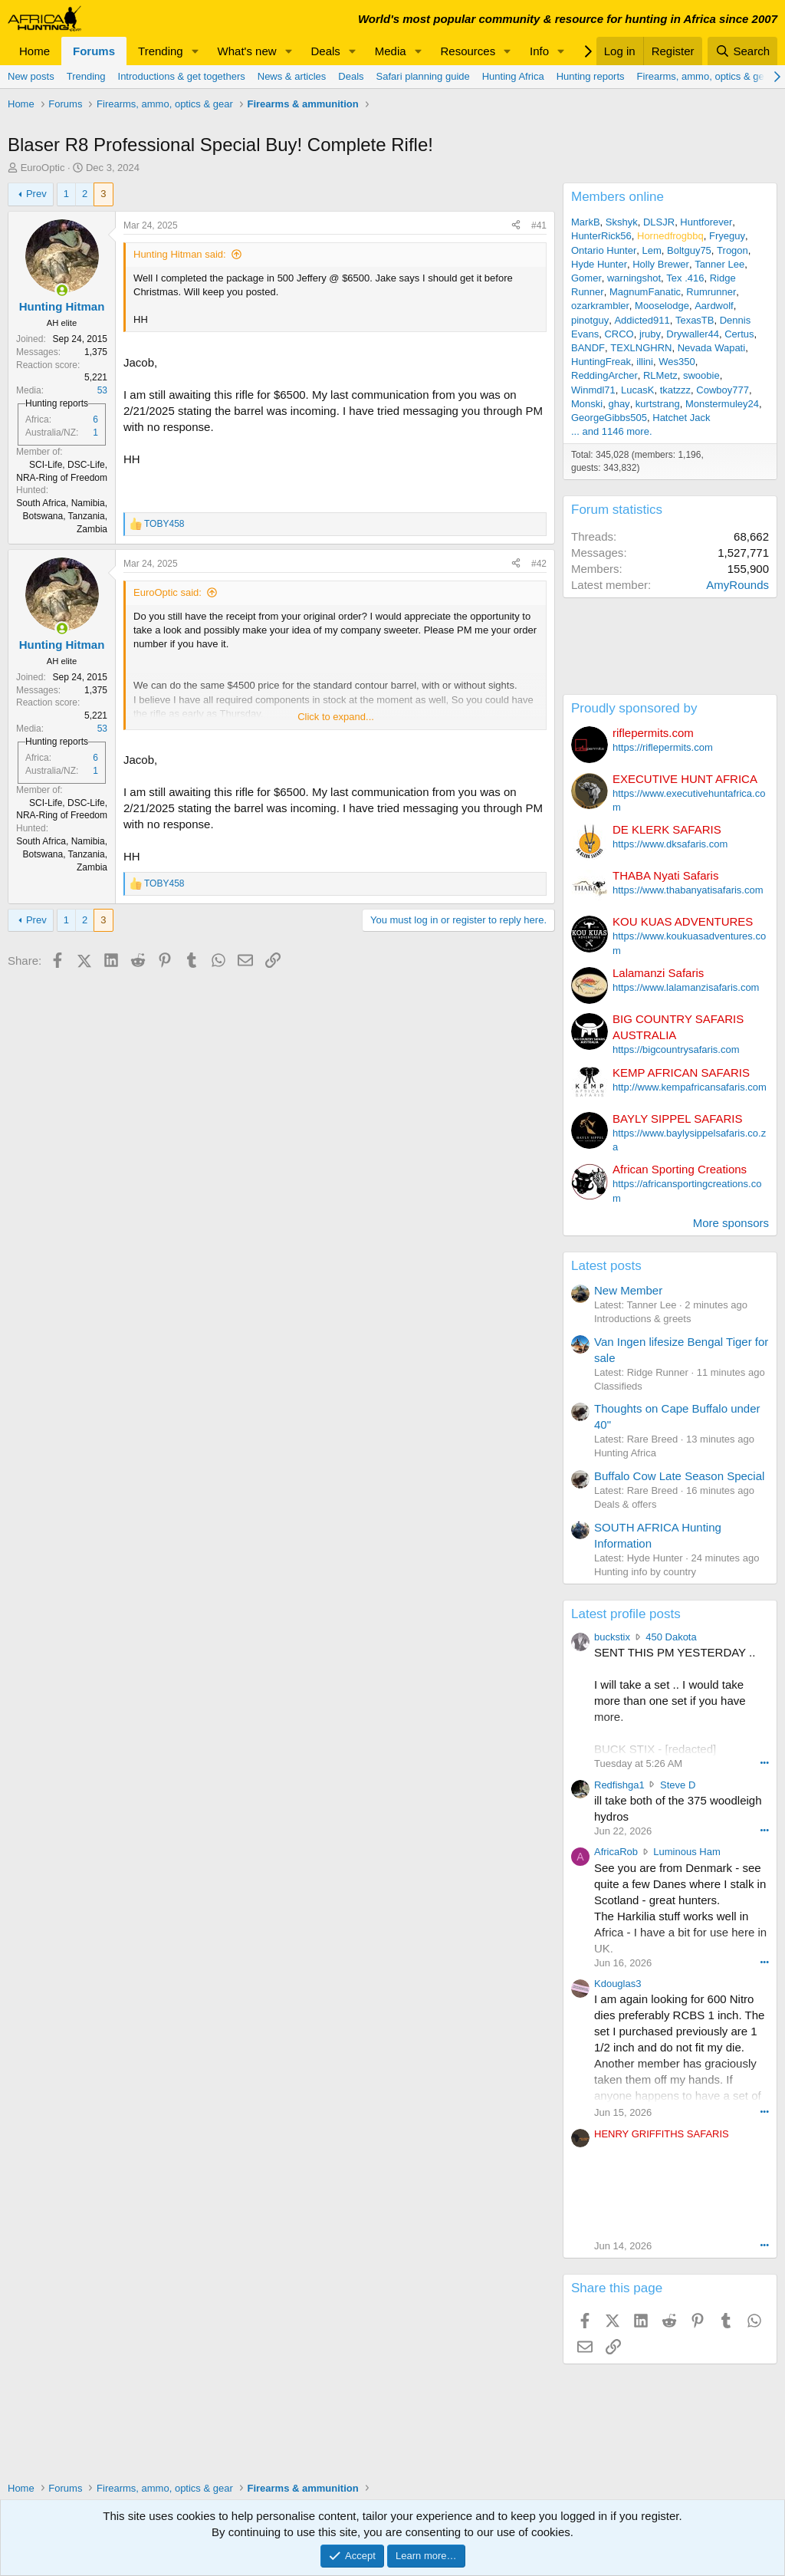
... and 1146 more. (611, 431)
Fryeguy (727, 236)
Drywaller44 (692, 334)
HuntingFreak (601, 361)
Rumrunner (711, 292)
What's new (247, 51)
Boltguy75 (689, 250)
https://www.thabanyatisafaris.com (688, 890)
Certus (739, 334)
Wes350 (677, 361)
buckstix (612, 1637)
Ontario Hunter (603, 250)
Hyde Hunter (599, 264)
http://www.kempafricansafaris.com (690, 1087)
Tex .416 (685, 278)
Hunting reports (591, 76)
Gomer (586, 278)
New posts (31, 76)
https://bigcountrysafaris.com (676, 1049)
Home (34, 51)
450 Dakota (671, 1637)
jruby (650, 334)
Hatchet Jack (681, 417)
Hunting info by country (645, 1572)
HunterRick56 (601, 236)
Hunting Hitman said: (179, 254)
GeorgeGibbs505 (609, 417)
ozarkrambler (600, 305)
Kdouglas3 (617, 1983)
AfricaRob (616, 1851)
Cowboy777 (722, 390)
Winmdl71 (593, 390)
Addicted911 (641, 320)
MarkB (585, 222)
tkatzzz (675, 390)
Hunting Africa (513, 76)
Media (390, 51)
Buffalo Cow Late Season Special (679, 1475)
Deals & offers (625, 1504)
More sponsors (731, 1222)
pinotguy (590, 320)
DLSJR (659, 222)
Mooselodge (662, 305)
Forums (94, 51)
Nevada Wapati (711, 348)
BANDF (588, 348)
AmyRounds (737, 584)
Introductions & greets (642, 1318)
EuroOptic (43, 167)
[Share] (516, 226)
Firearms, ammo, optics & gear (705, 76)
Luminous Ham (686, 1851)
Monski (587, 404)
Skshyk (622, 222)
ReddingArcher (604, 375)
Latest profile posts (626, 1614)
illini (644, 361)
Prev (36, 193)
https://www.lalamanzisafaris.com (686, 987)
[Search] (742, 51)
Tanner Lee (719, 264)
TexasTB (694, 320)
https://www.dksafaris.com (670, 844)
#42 (539, 563)
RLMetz (660, 375)
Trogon (732, 250)
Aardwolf (714, 305)
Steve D (677, 1785)
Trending (160, 51)
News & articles (292, 76)
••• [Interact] (764, 1762)
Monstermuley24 (722, 404)
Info (539, 51)
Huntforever (706, 222)
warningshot (634, 278)
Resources (467, 51)
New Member (628, 1290)
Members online (617, 196)
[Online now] (61, 290)
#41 (539, 225)
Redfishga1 (619, 1785)
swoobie (701, 375)
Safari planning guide (423, 76)
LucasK (637, 390)
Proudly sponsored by (634, 708)
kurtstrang (658, 404)
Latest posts (606, 1265)
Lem (652, 250)
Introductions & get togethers (181, 76)
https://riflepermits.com (663, 747)
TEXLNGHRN (641, 348)
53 (102, 390)
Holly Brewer (660, 264)
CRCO (618, 334)
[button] (195, 51)
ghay (618, 404)
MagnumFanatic (645, 292)
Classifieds (618, 1386)
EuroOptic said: (167, 592)
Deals (325, 51)
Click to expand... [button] (335, 716)
